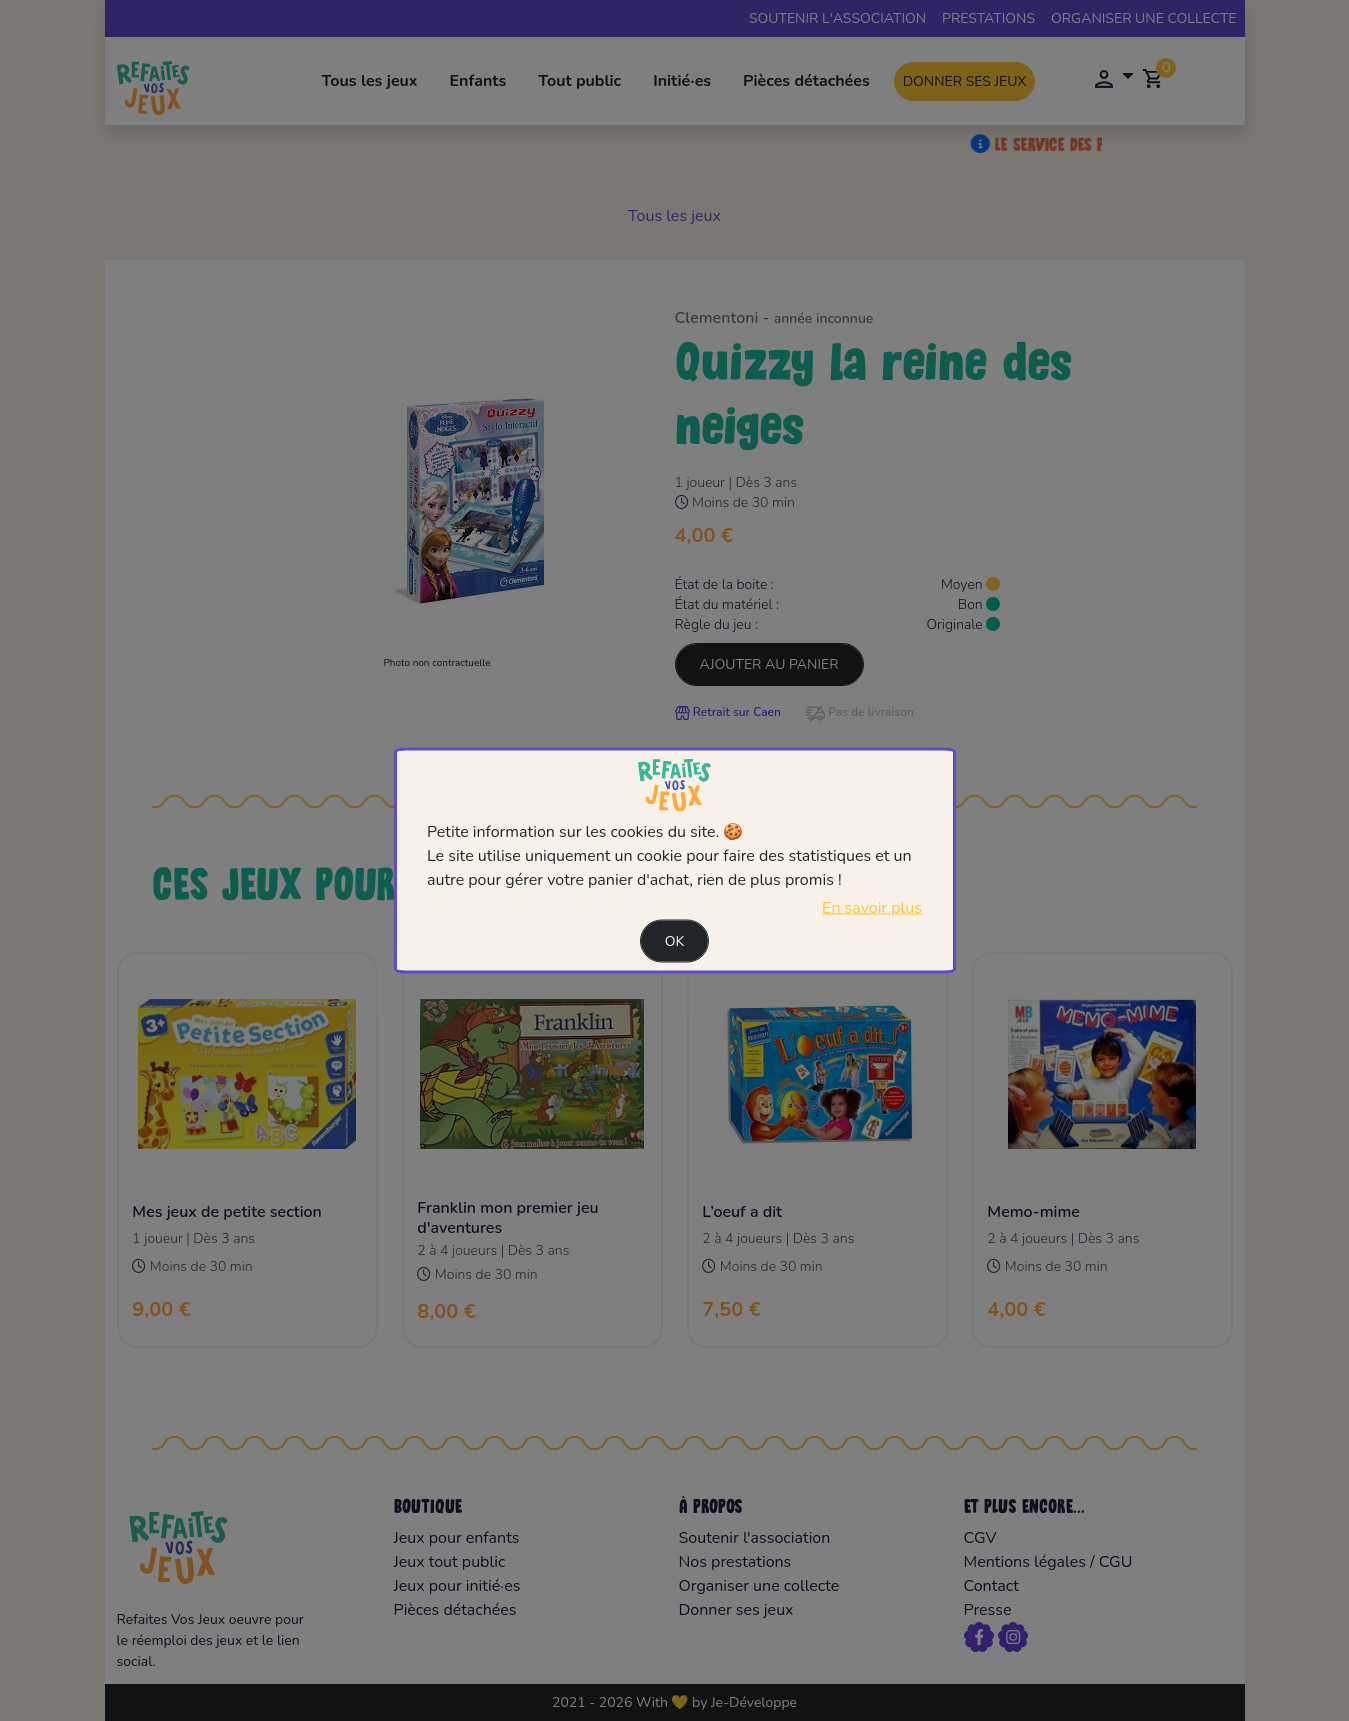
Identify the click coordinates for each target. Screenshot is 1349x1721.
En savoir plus (872, 908)
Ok (675, 941)
